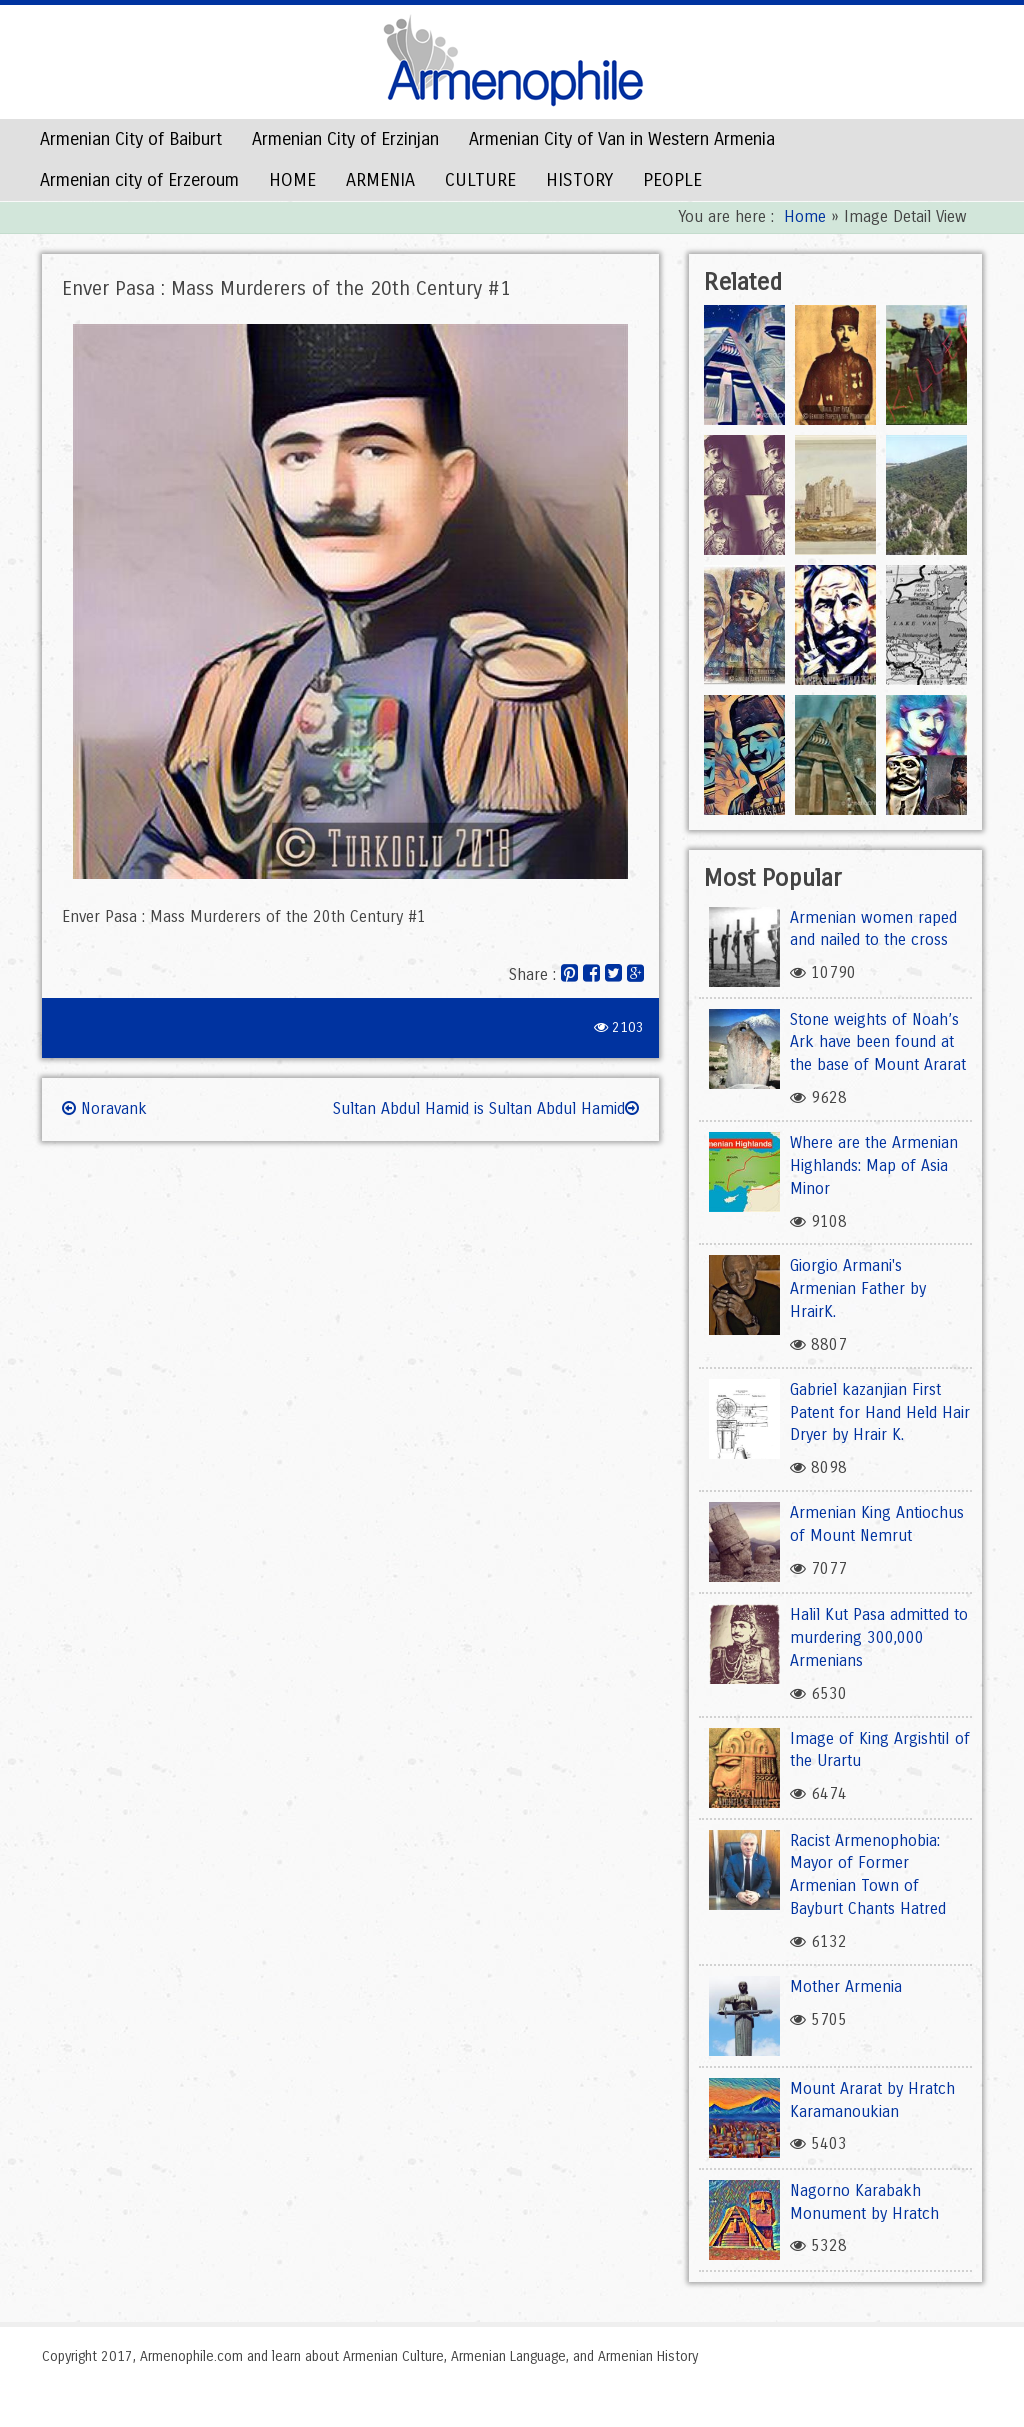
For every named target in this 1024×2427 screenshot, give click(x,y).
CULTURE (480, 180)
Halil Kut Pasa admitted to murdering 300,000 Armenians (879, 1637)
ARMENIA (380, 180)
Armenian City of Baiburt (131, 139)
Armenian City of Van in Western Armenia (622, 139)
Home (805, 216)
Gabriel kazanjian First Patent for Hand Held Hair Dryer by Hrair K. (880, 1412)
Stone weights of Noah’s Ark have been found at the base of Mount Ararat (878, 1042)
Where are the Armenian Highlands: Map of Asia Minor (874, 1165)
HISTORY (579, 180)
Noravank (104, 1108)
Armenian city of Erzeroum (139, 180)
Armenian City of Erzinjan (345, 139)
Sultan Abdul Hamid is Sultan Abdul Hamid (486, 1108)
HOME (292, 180)
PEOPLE (672, 180)
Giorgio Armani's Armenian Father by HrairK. (858, 1288)
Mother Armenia (846, 1986)
